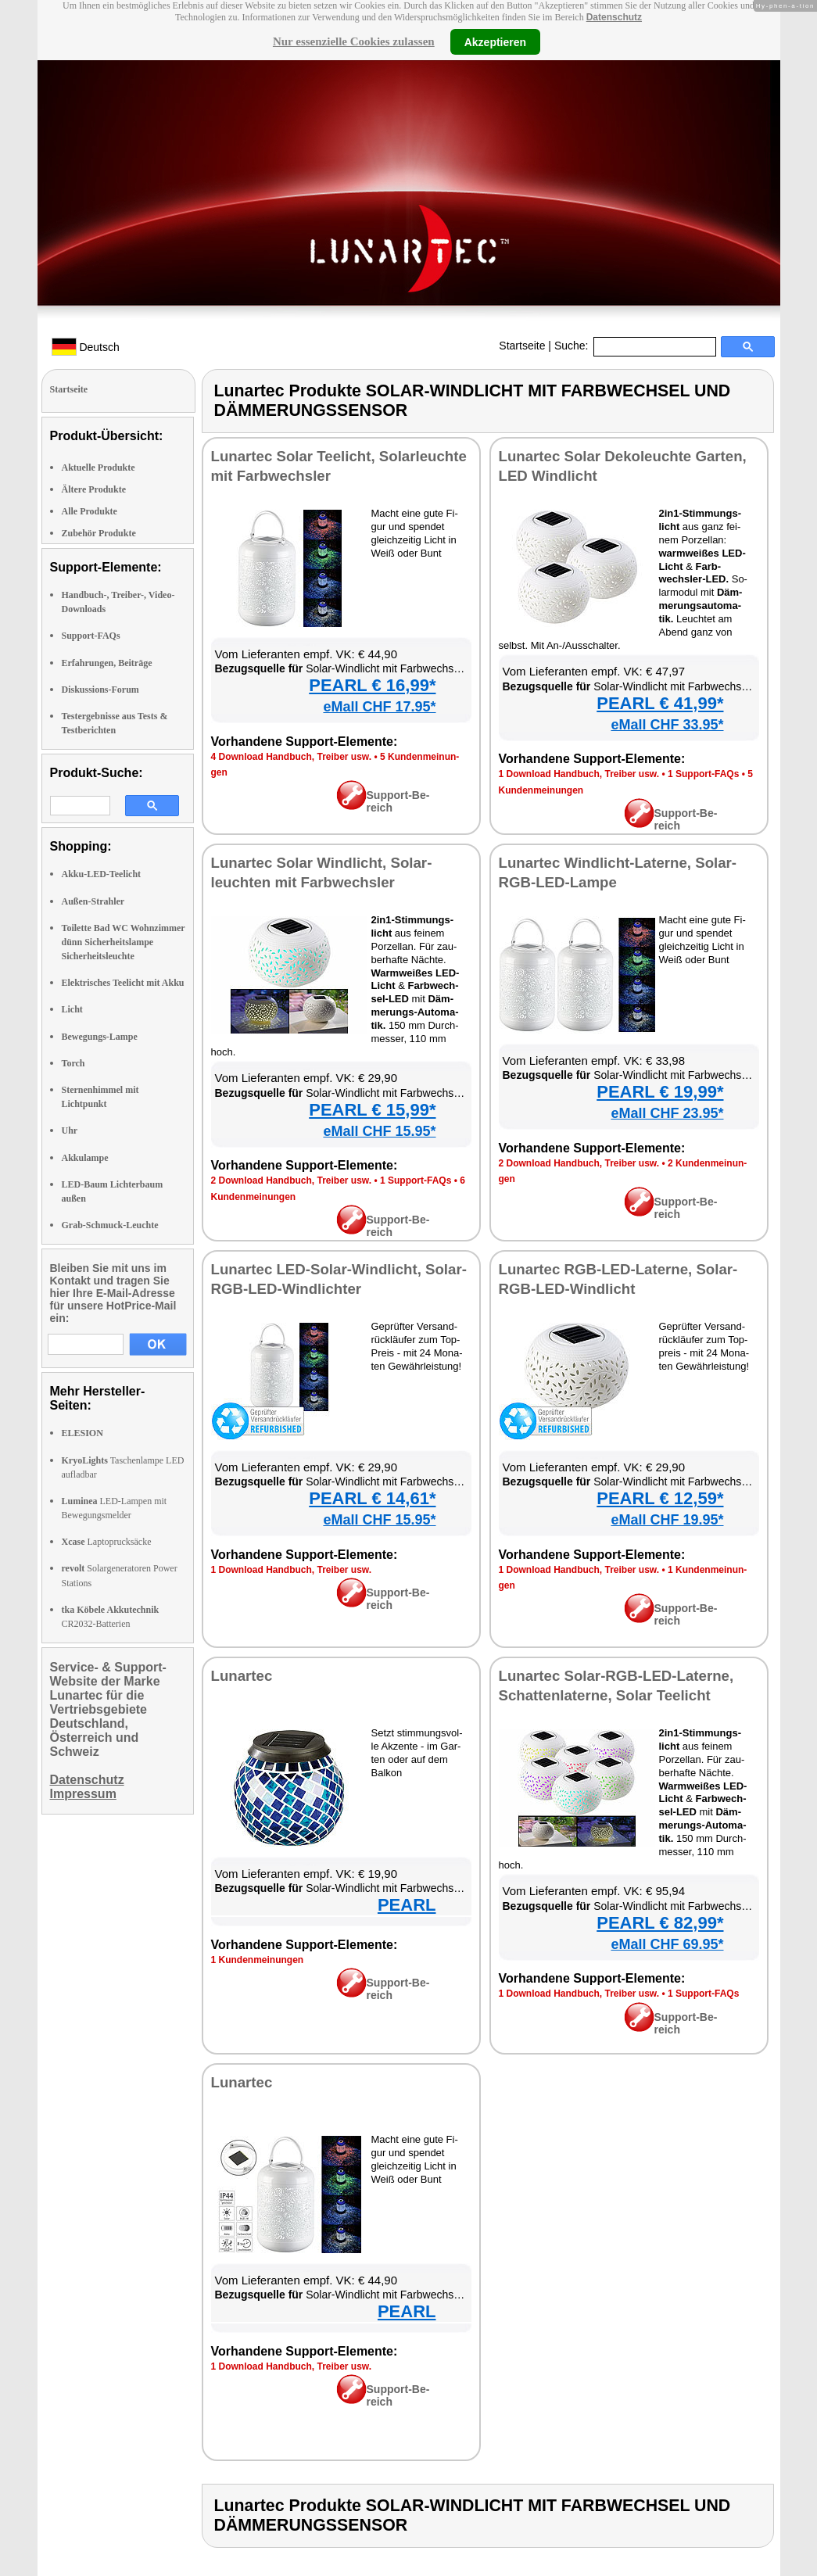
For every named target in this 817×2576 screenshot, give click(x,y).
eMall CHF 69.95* (667, 1944)
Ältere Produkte (94, 489)
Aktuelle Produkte (98, 467)
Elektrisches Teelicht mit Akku (123, 982)
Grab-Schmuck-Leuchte (110, 1225)
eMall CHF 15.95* (379, 1131)
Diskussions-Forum (100, 689)
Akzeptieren (495, 41)
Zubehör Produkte (99, 533)
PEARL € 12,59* (660, 1498)
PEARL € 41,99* (660, 703)
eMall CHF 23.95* (667, 1113)
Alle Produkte (89, 511)
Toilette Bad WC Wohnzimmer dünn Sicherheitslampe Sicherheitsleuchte (123, 942)
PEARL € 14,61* (372, 1498)
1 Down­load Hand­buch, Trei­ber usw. (579, 774)
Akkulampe (85, 1157)
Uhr (70, 1130)
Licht (72, 1009)
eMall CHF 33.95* (667, 725)
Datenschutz (614, 17)
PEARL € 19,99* (660, 1092)
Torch (73, 1063)
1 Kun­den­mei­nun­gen (257, 1959)
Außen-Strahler (93, 901)
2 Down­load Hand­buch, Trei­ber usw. (291, 1180)
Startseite (522, 345)
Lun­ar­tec (242, 1676)
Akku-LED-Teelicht (102, 874)
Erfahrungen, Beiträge (107, 662)
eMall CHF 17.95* (379, 707)
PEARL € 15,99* (372, 1110)
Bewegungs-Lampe (100, 1036)
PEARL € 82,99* (660, 1923)
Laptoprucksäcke (107, 1541)
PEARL (407, 1905)
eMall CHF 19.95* (667, 1520)
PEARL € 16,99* (372, 685)
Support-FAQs (91, 635)
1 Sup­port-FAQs (703, 774)
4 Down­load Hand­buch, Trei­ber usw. (291, 756)
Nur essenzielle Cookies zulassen (354, 41)
